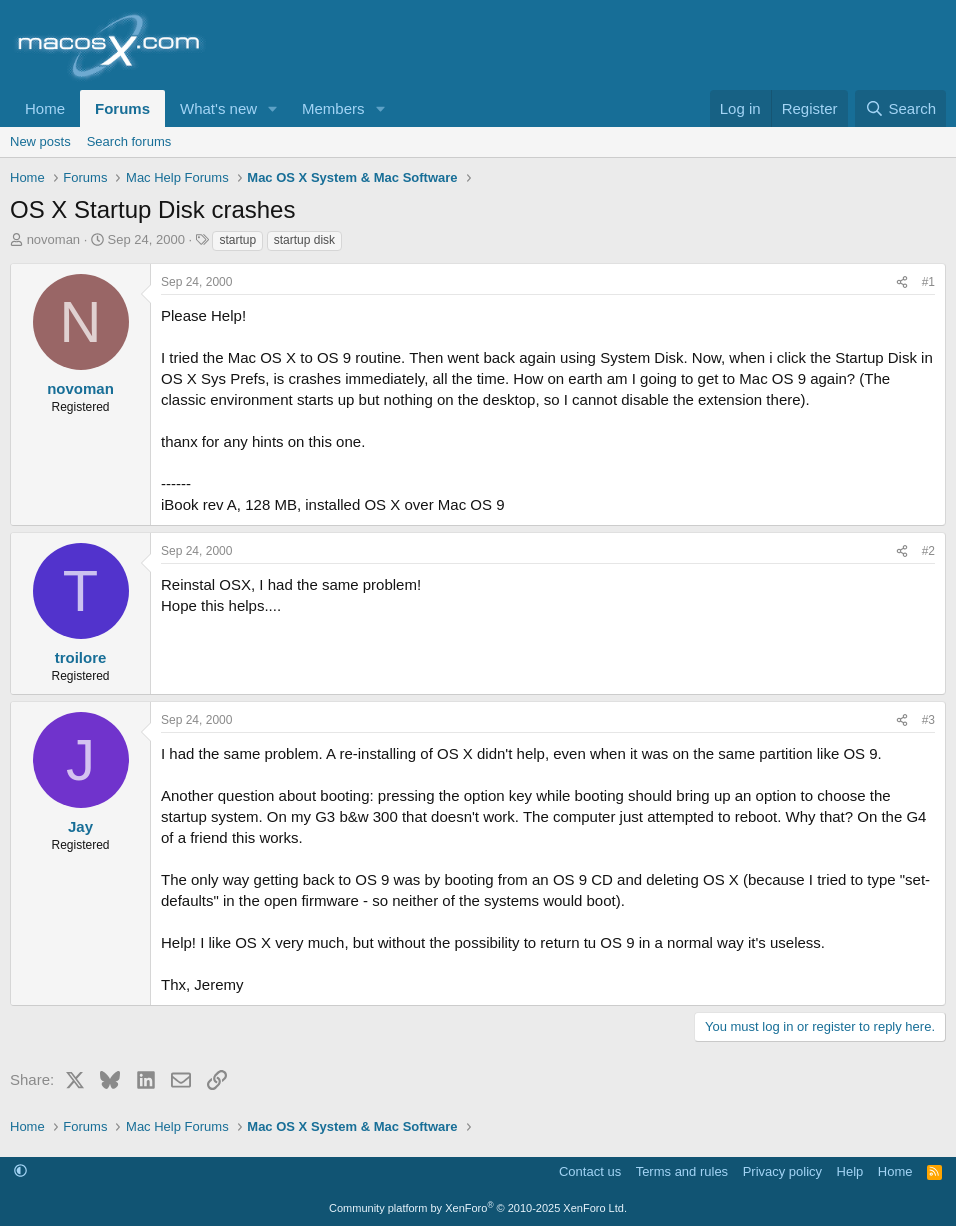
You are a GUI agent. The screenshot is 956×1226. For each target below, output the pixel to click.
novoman (53, 239)
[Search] (900, 108)
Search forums (129, 141)
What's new (218, 108)
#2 (928, 551)
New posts (40, 141)
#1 (928, 282)
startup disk (304, 240)
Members (333, 108)
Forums (122, 108)
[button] (273, 108)
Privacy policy (782, 1171)
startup (237, 240)
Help (850, 1171)
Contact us (590, 1171)
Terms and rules (682, 1171)
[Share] (902, 282)
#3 (928, 720)
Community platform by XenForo (478, 1208)
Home (45, 108)
